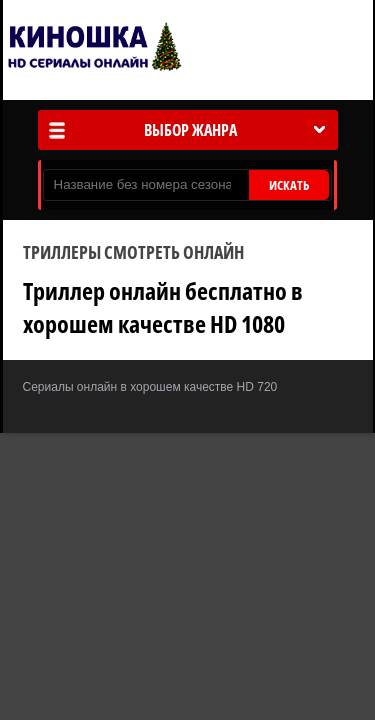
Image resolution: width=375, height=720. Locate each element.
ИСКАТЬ (289, 185)
